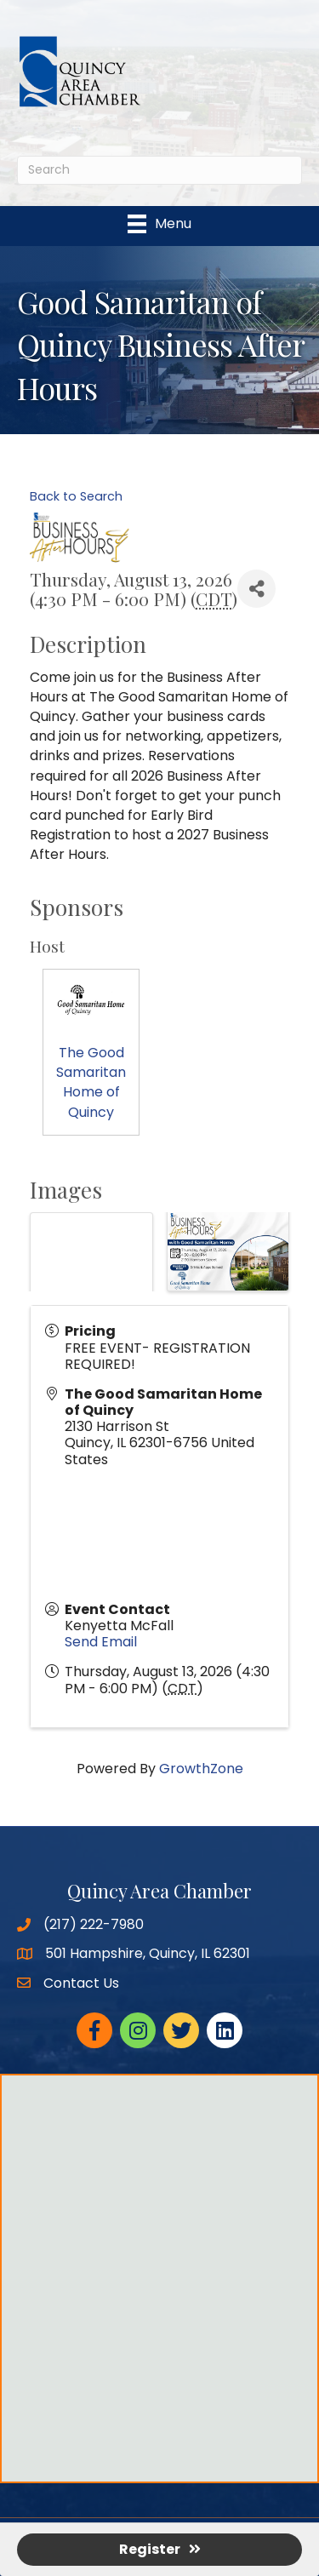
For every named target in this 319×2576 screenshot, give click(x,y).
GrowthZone (201, 1768)
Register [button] (160, 2549)
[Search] (159, 170)
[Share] (256, 589)
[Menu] (159, 224)
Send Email (101, 1642)
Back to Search (76, 496)
